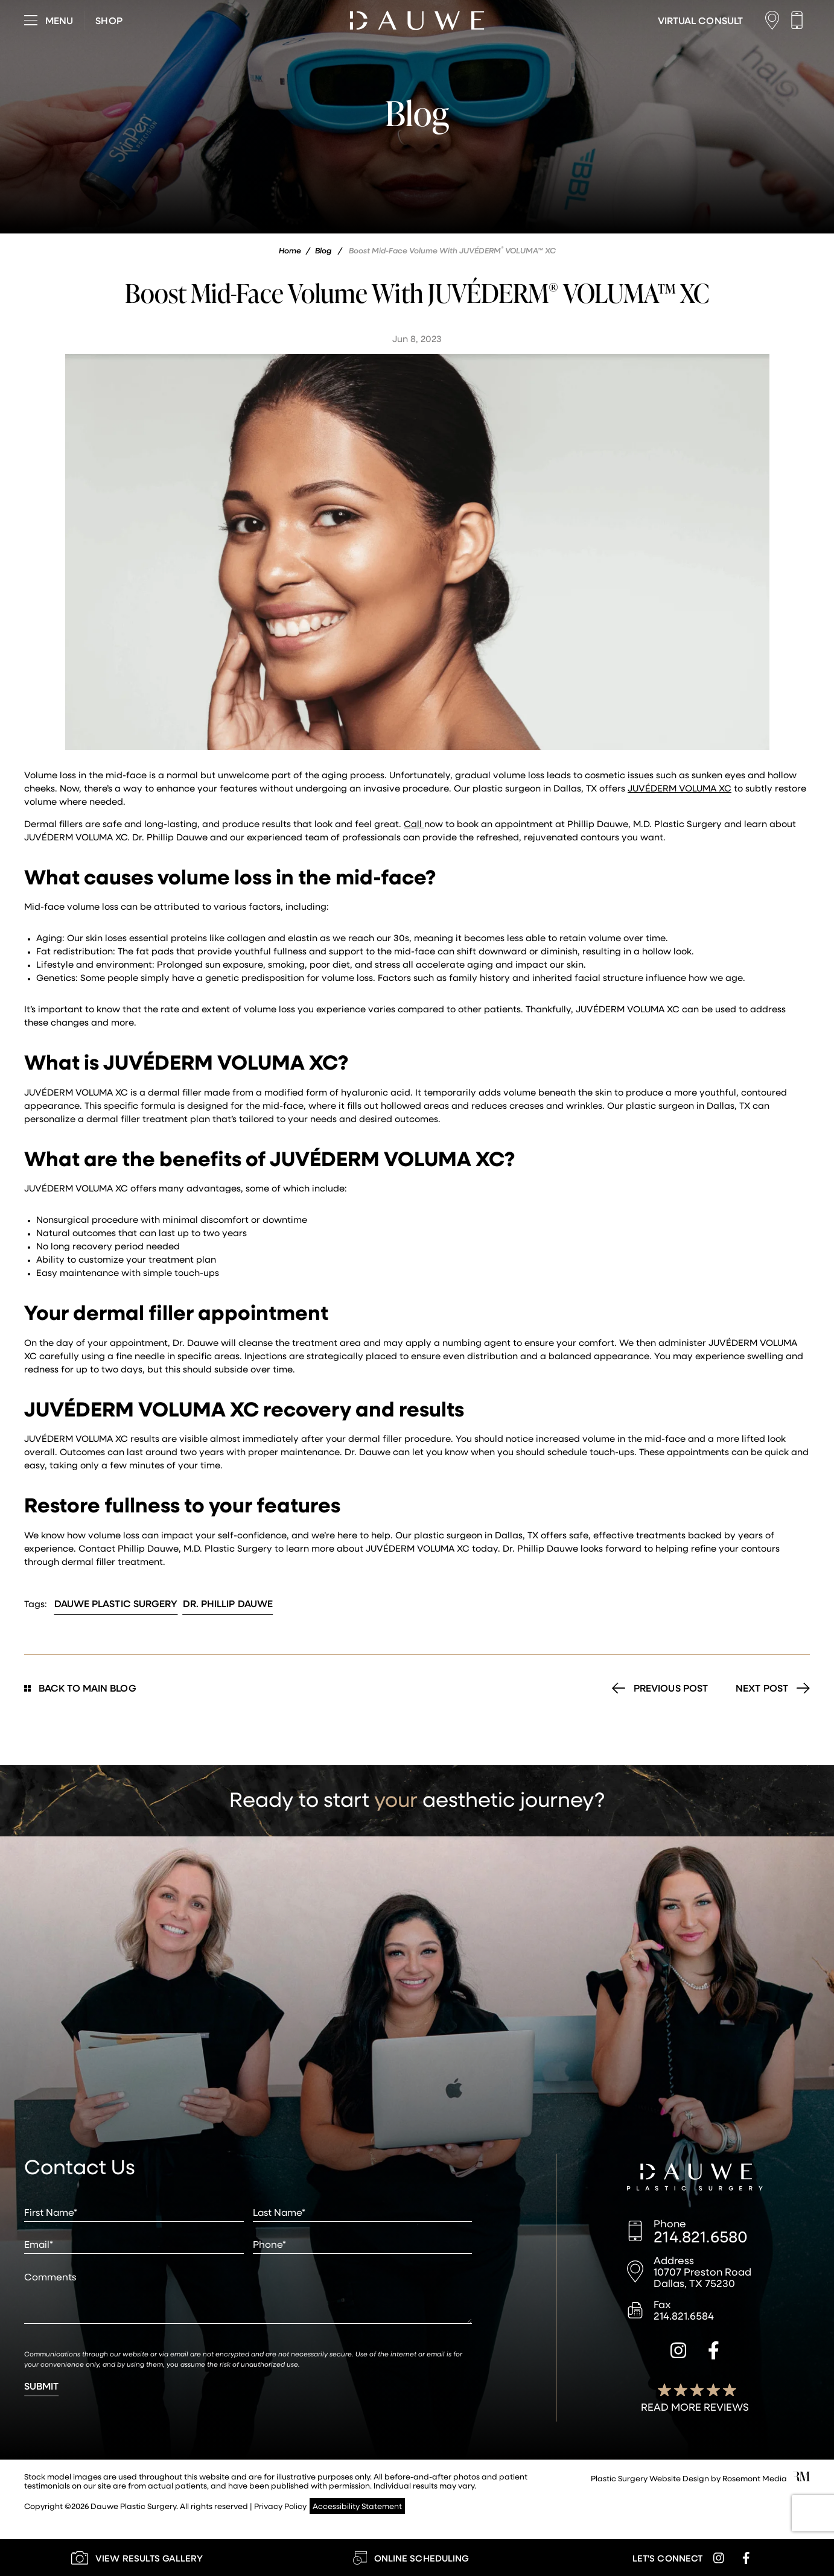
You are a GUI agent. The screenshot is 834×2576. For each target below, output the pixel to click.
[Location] (775, 20)
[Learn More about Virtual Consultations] (700, 20)
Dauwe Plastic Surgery (116, 1603)
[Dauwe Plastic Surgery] (695, 2178)
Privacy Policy (280, 2506)
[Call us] (800, 20)
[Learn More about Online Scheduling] (411, 2557)
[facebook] (713, 2352)
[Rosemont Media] (801, 2478)
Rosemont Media (754, 2478)
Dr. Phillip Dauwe (228, 1603)
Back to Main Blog (80, 1687)
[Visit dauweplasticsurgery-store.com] (108, 20)
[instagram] (678, 2352)
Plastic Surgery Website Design (650, 2478)
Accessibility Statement (357, 2506)
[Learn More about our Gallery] (137, 2557)
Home (290, 250)
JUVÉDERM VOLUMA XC (679, 788)
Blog (323, 250)
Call (414, 823)
